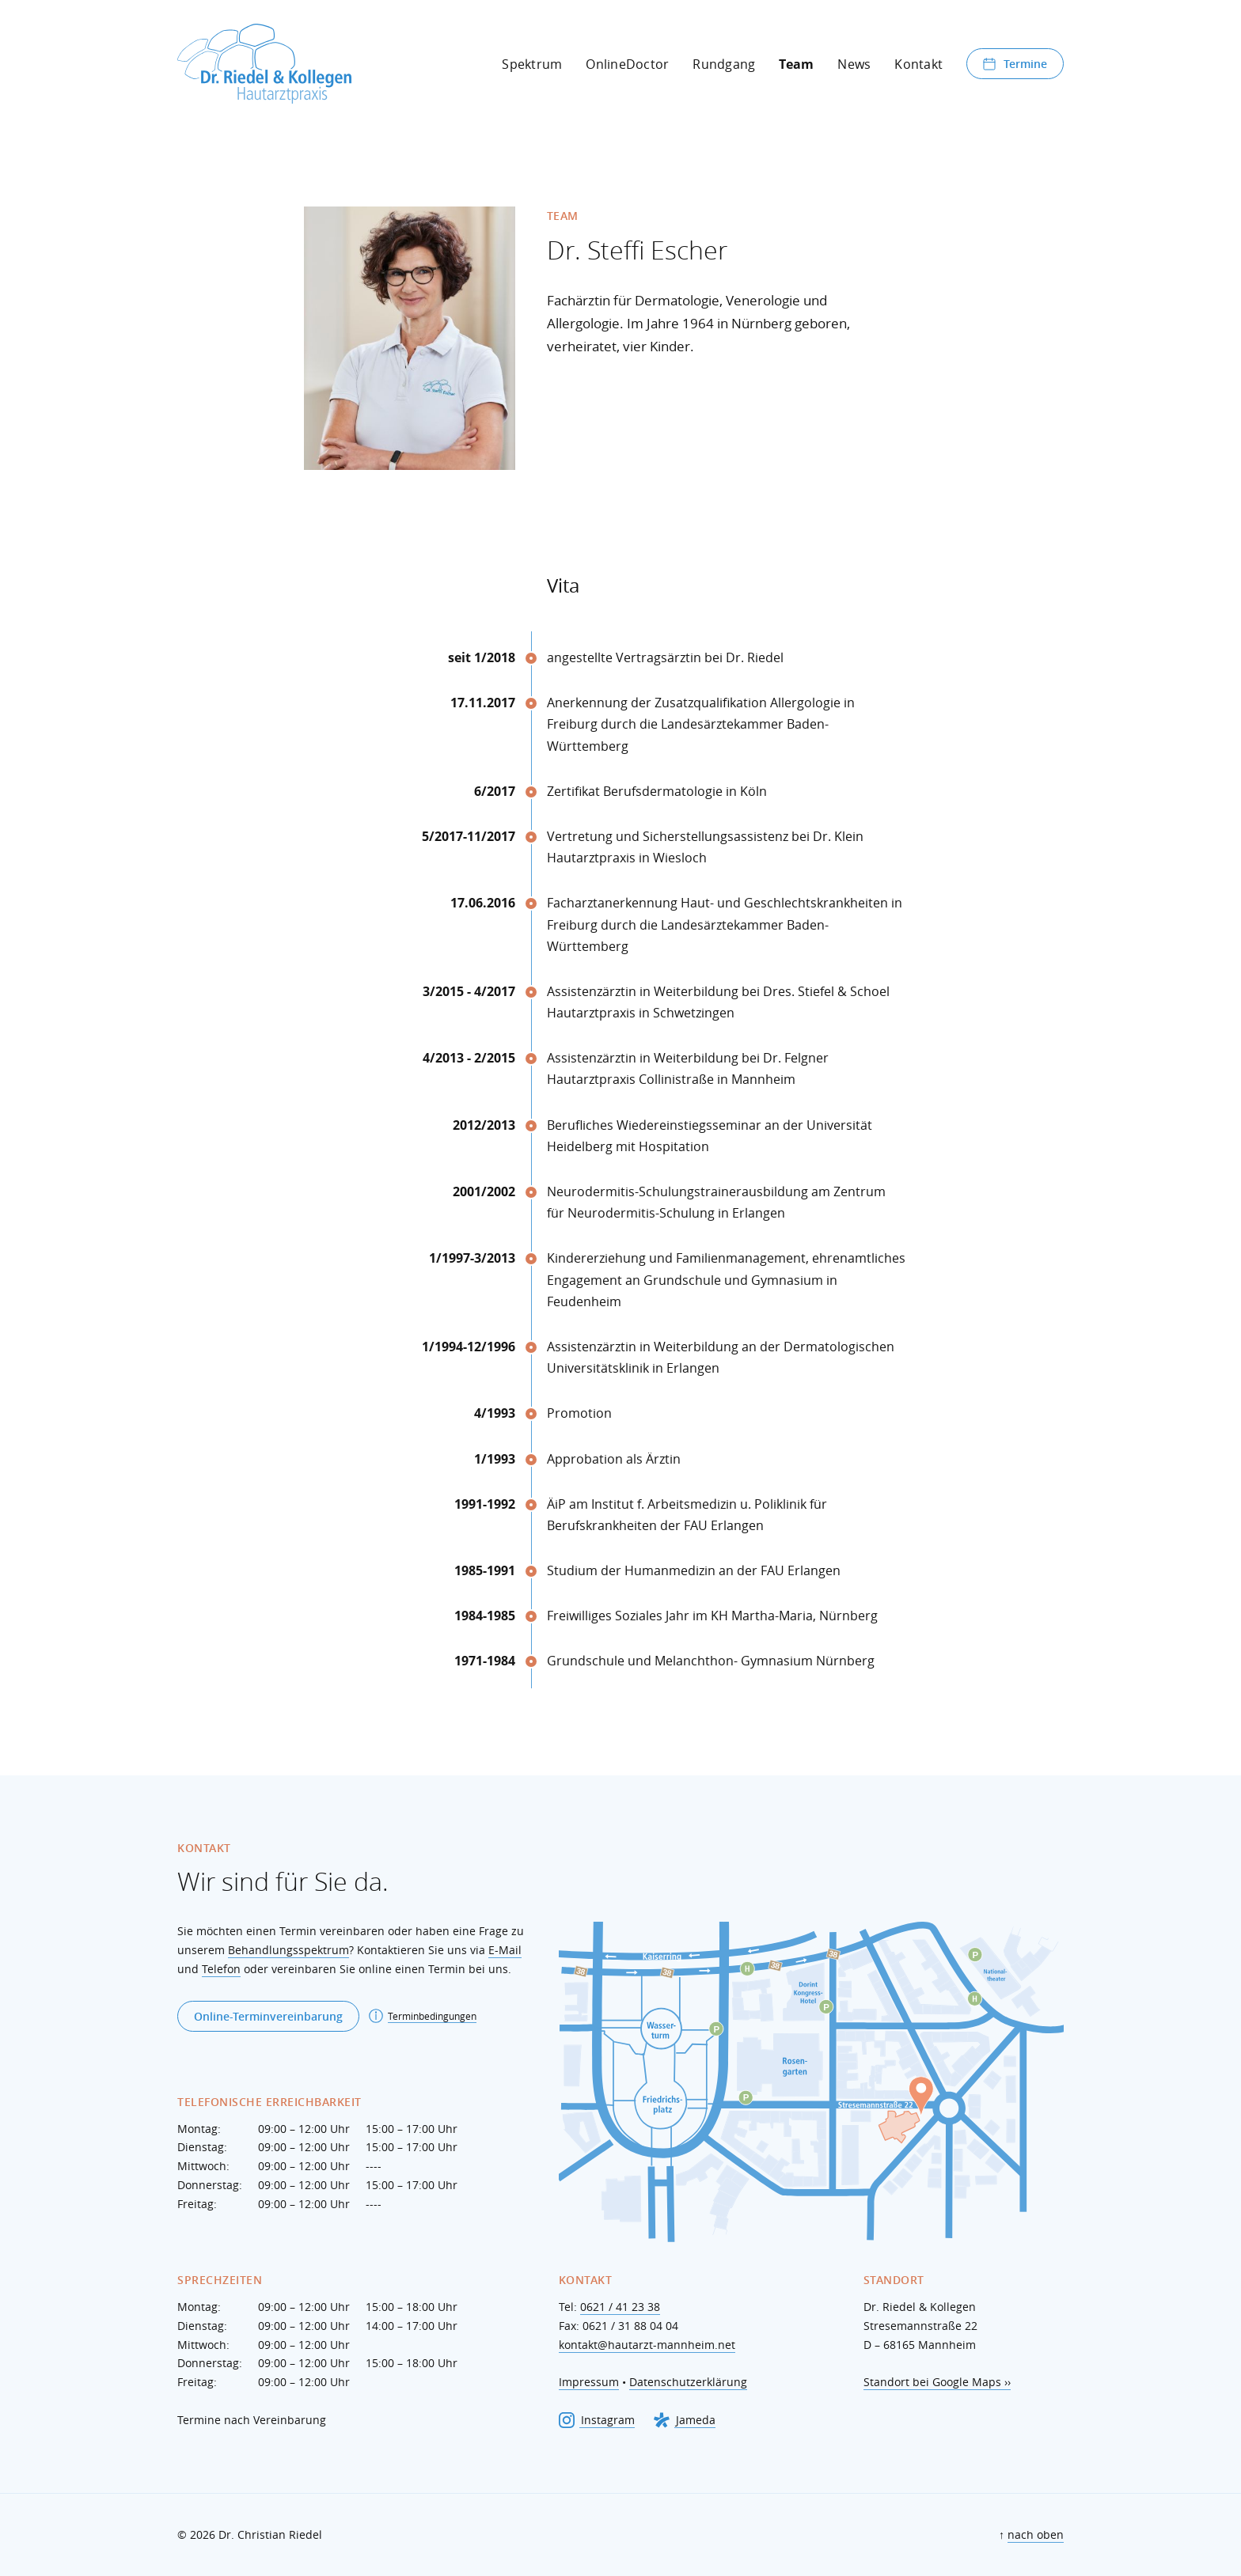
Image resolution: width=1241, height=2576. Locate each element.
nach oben (1036, 2534)
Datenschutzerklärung (688, 2381)
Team (796, 64)
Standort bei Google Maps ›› (937, 2381)
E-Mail (505, 1949)
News (854, 64)
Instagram (597, 2420)
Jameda (684, 2420)
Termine (1015, 63)
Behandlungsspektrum (288, 1949)
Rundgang (724, 64)
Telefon (221, 1968)
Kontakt (918, 64)
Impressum (589, 2381)
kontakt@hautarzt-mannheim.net (647, 2344)
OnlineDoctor (627, 64)
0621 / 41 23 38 (620, 2306)
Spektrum (532, 64)
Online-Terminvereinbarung (268, 2016)
